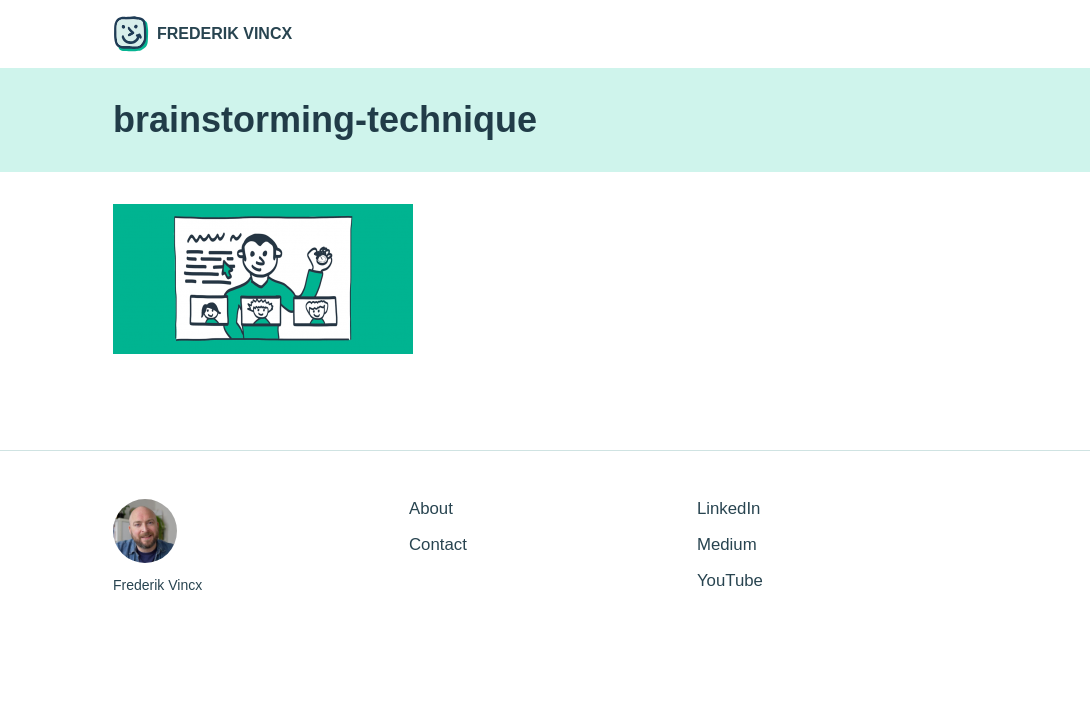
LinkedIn (728, 508)
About (431, 508)
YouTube (730, 580)
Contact (438, 544)
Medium (727, 544)
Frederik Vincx (202, 34)
